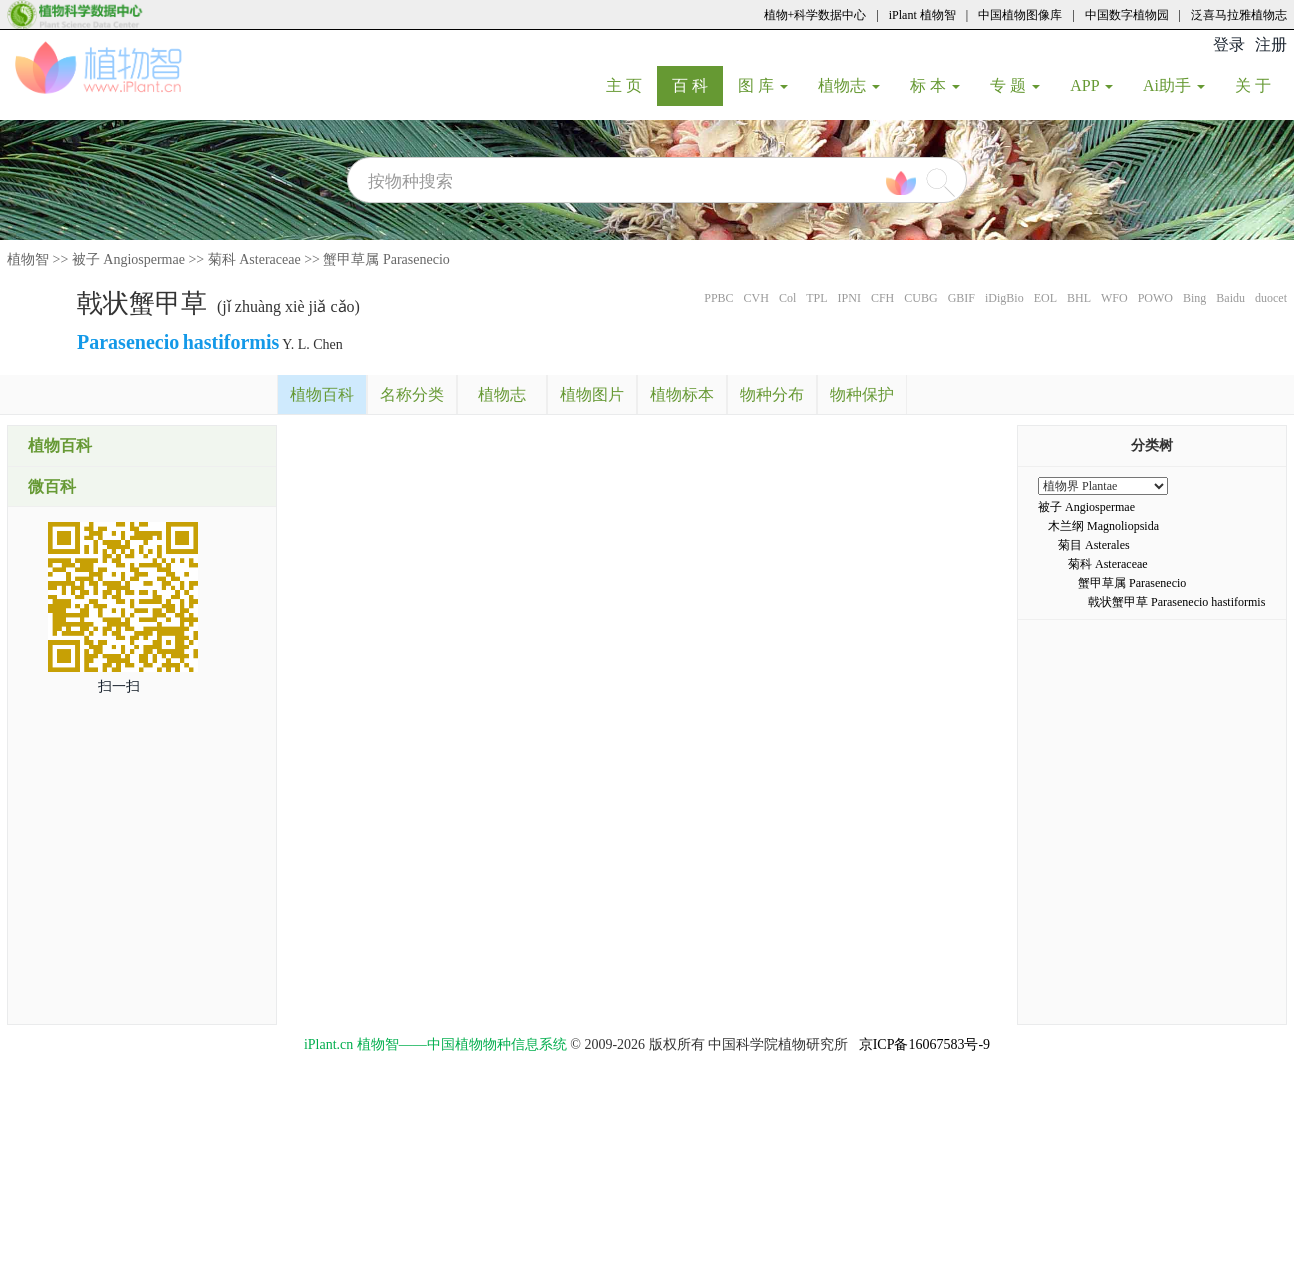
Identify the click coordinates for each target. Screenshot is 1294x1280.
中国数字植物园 (1127, 15)
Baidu (1230, 298)
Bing (1194, 298)
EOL (1045, 298)
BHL (1079, 298)
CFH (882, 298)
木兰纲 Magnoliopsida (1103, 526)
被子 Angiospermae (128, 259)
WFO (1114, 298)
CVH (756, 298)
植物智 (28, 259)
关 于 (1260, 85)
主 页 (631, 85)
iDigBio (1004, 298)
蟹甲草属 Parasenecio (386, 259)
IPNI (849, 298)
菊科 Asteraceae (254, 259)
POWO (1155, 298)
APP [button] (1091, 85)
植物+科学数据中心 (815, 15)
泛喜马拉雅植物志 (1239, 15)
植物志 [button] (849, 85)
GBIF (961, 298)
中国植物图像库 (1020, 15)
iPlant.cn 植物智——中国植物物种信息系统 (435, 1044)
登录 (1229, 44)
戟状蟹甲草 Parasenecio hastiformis (1176, 602)
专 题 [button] (1015, 85)
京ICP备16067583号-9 (924, 1044)
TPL (816, 298)
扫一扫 (119, 686)
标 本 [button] (935, 85)
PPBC (718, 298)
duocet (1271, 298)
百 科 (697, 85)
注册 (1271, 44)
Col (787, 298)
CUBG (920, 298)
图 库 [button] (763, 85)
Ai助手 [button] (1174, 85)
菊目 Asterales (1094, 545)
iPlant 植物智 (922, 15)
